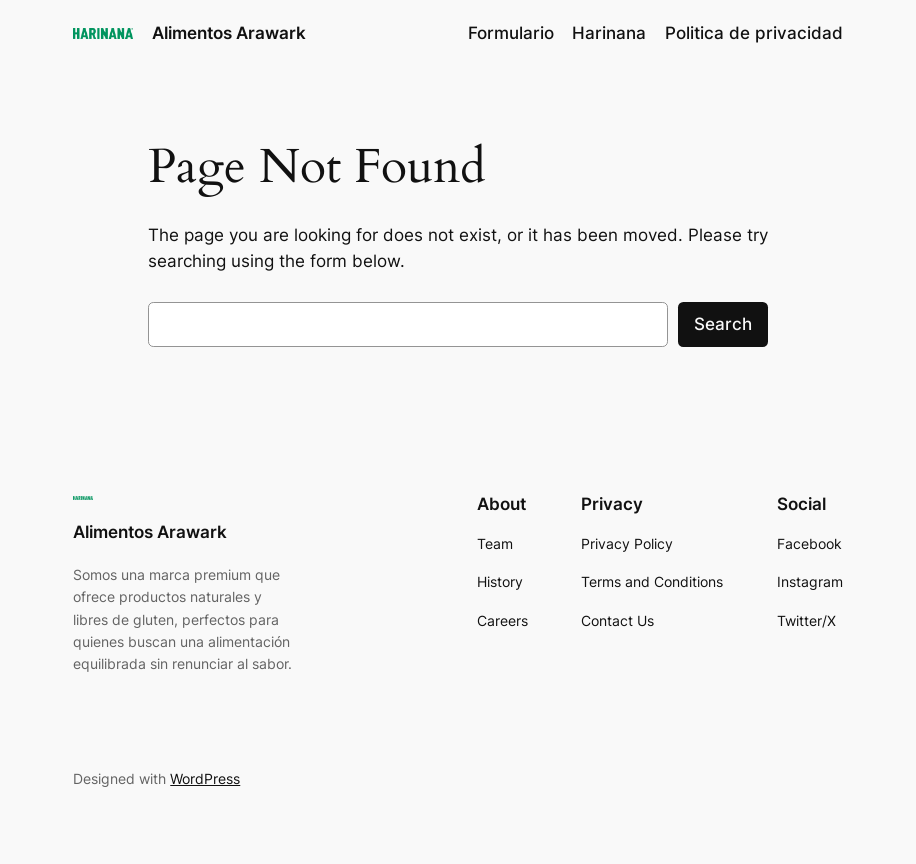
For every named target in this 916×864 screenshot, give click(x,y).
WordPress (205, 778)
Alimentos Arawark (229, 32)
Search (723, 324)
